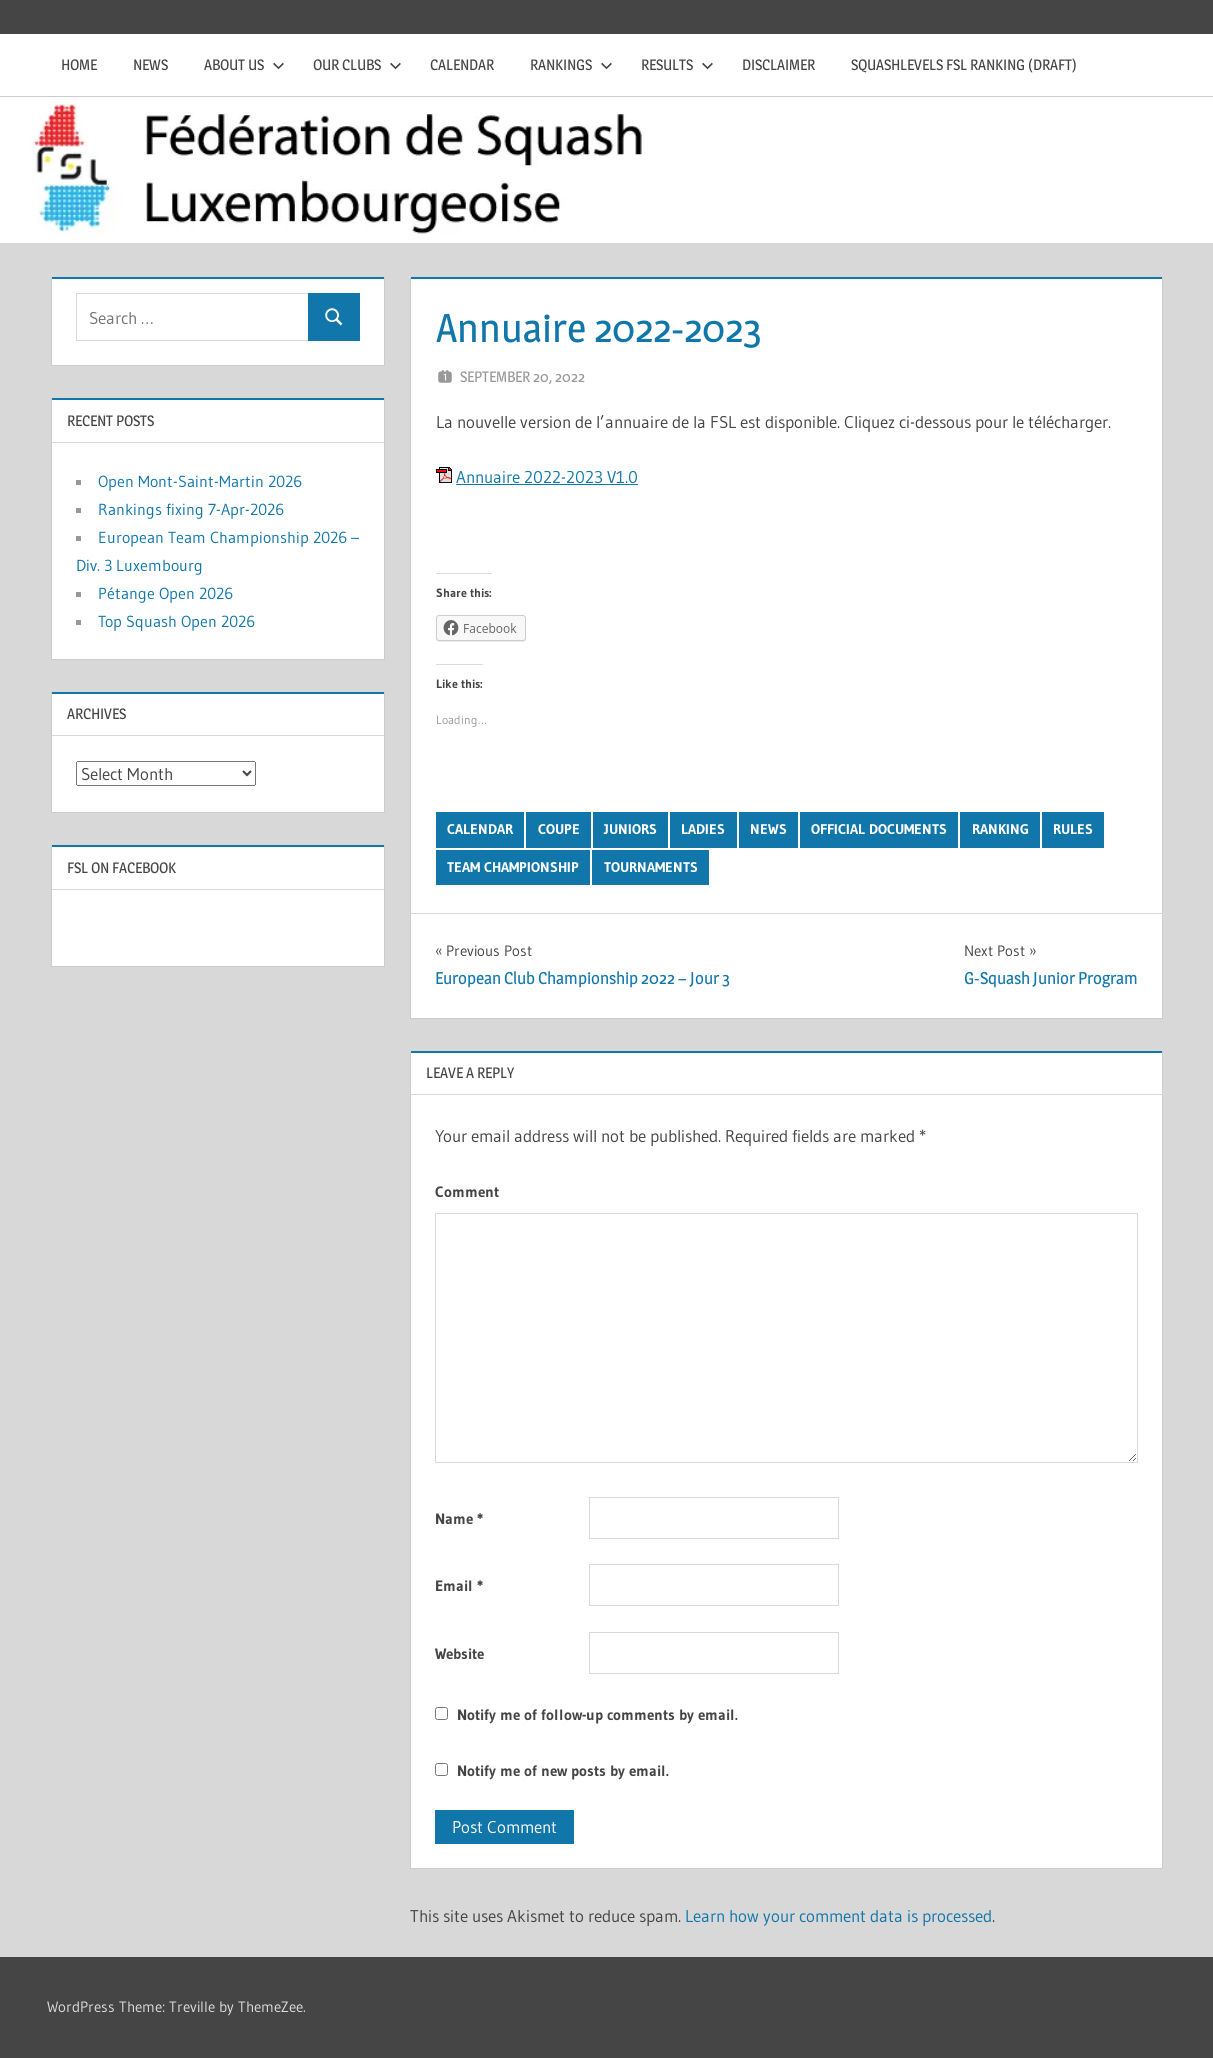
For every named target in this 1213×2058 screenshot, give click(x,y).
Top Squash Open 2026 (176, 621)
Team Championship (513, 867)
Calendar (462, 64)
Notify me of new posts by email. (563, 1770)
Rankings (571, 64)
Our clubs (357, 64)
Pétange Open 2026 (165, 593)
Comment (467, 1191)
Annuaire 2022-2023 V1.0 (547, 476)
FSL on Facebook (121, 867)
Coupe (559, 829)
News (150, 64)
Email (459, 1585)
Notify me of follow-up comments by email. (597, 1714)
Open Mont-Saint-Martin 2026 (200, 481)
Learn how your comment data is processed (838, 1915)
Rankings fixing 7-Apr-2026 (191, 509)
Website (459, 1653)
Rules (1073, 829)
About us (244, 64)
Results (677, 64)
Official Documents (879, 829)
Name (459, 1518)
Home (79, 64)
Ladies (703, 829)
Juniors (630, 829)
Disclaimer (778, 64)
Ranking (1000, 829)
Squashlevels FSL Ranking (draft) (964, 64)
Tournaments (651, 867)
